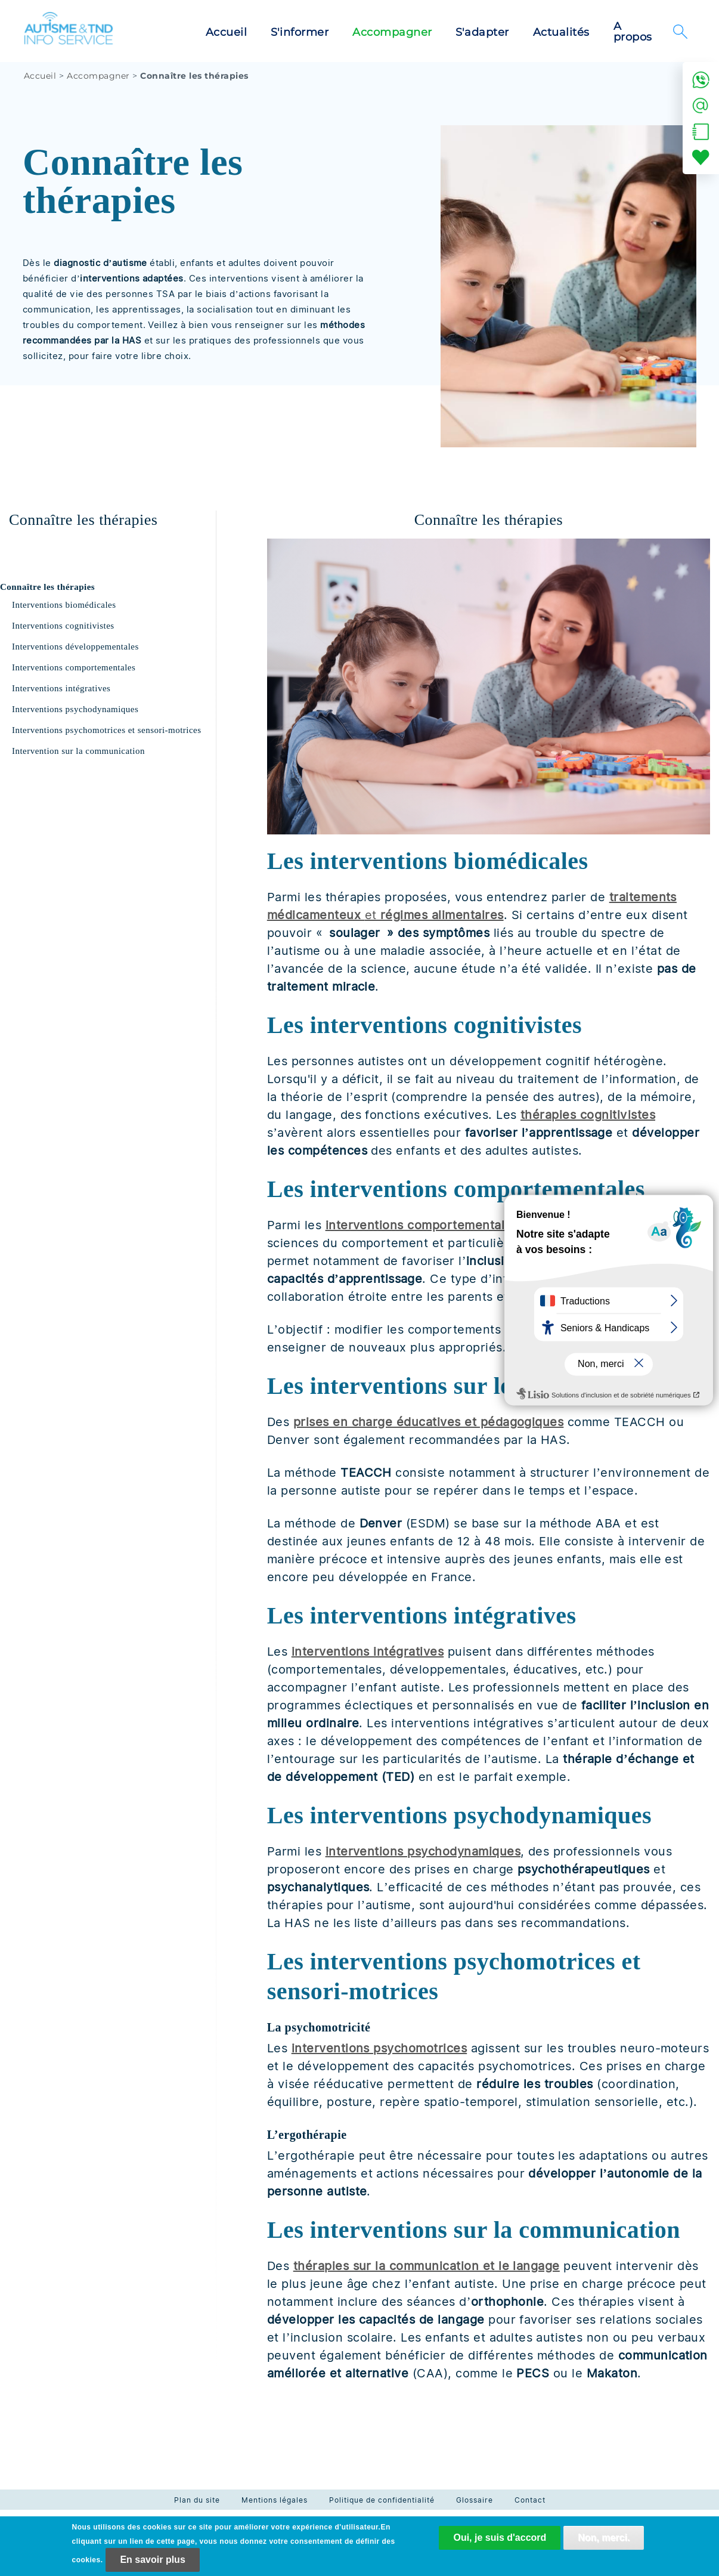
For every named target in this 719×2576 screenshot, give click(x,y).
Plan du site (197, 2499)
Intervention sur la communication (78, 751)
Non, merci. (604, 2544)
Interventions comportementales (73, 667)
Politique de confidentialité (382, 2499)
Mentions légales (274, 2499)
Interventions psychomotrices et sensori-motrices (107, 730)
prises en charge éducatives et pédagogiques (428, 1422)
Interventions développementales (75, 646)
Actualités (561, 32)
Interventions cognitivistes (63, 625)
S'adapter (482, 32)
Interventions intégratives (61, 688)
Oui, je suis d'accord (499, 2544)
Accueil (226, 32)
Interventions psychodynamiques (75, 709)
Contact (530, 2499)
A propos (632, 31)
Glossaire (474, 2499)
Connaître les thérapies (47, 587)
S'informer (299, 32)
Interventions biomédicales (64, 605)
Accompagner (392, 32)
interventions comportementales (422, 1225)
